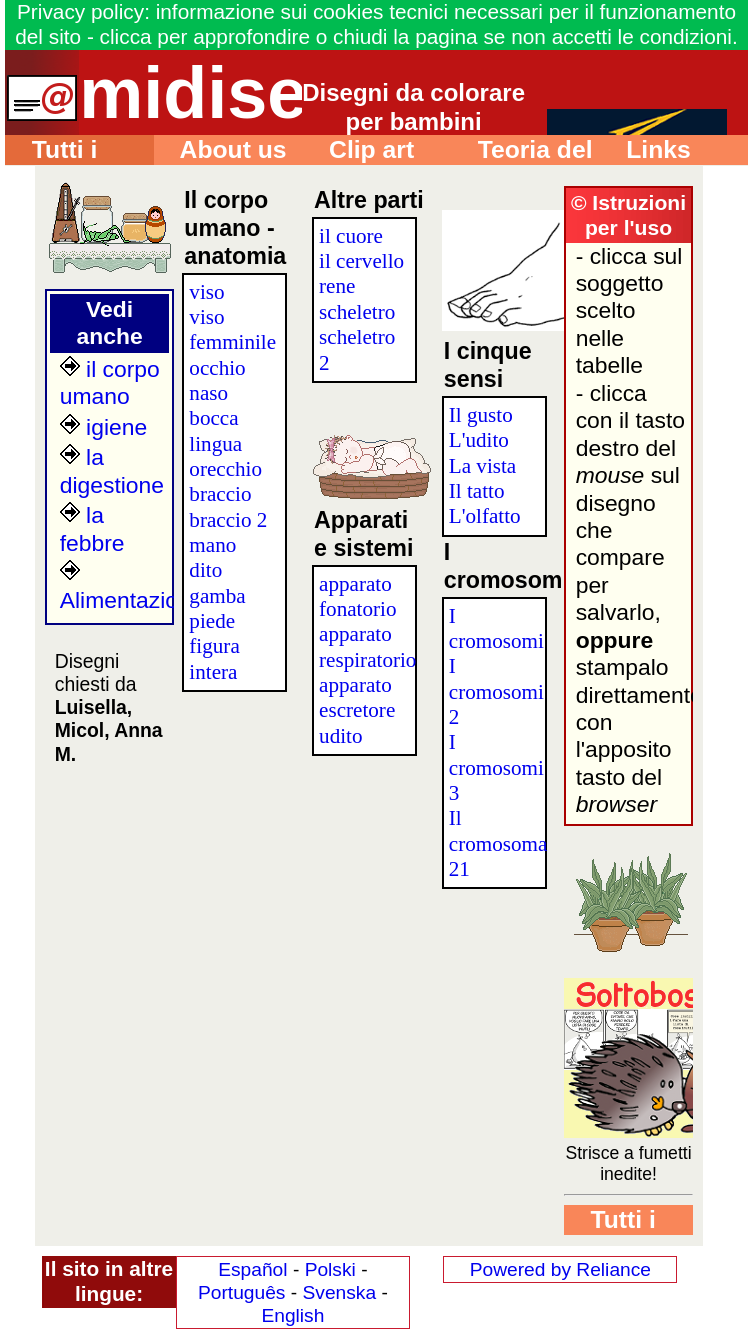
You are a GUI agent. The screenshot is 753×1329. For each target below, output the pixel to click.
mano (212, 545)
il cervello (361, 261)
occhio (217, 368)
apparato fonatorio (357, 596)
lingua (215, 444)
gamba (217, 596)
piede (212, 621)
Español (252, 1269)
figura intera (214, 658)
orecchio (225, 469)
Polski (330, 1269)
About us (220, 149)
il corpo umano (110, 382)
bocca (213, 418)
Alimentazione (132, 586)
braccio (220, 494)
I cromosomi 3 (496, 767)
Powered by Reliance (560, 1269)
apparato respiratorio (367, 646)
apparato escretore (357, 697)
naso (208, 393)
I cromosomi (496, 628)
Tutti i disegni (51, 150)
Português (241, 1292)
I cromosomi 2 (496, 691)
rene (337, 286)
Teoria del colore (522, 150)
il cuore (351, 236)
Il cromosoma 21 (498, 843)
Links (644, 149)
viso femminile (232, 329)
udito (340, 736)
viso (206, 292)
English (292, 1315)
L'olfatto (485, 516)
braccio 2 (228, 520)
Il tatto (477, 491)
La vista (482, 466)
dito (205, 570)
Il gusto (481, 415)
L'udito (479, 440)
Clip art (358, 149)
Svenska (339, 1292)
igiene (103, 427)
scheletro (357, 312)
